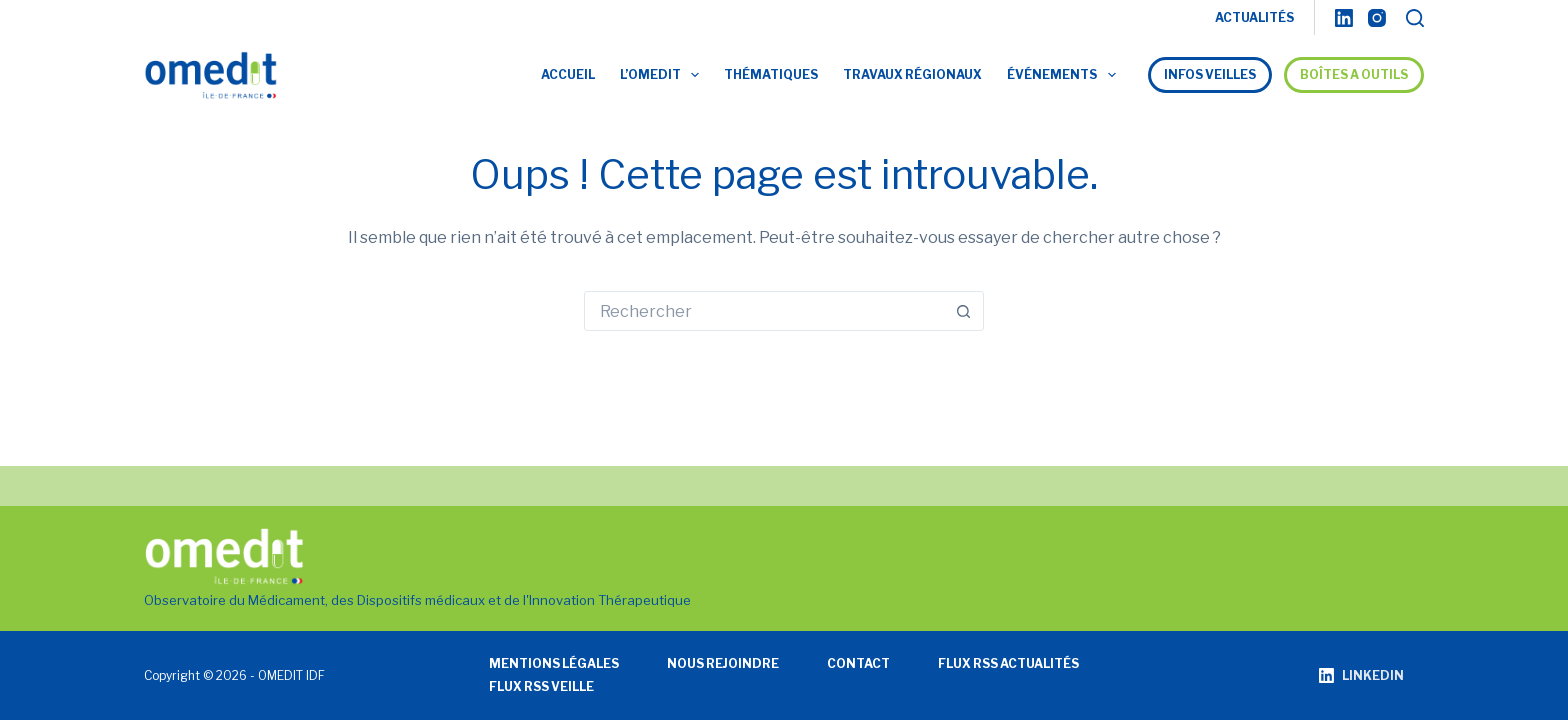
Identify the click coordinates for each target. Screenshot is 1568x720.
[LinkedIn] (1344, 18)
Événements (1065, 75)
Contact (858, 663)
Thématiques (771, 74)
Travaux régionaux (912, 74)
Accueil (568, 74)
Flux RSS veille (541, 686)
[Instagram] (1377, 18)
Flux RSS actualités (1008, 663)
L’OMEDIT (663, 75)
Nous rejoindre (723, 663)
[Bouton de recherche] (963, 311)
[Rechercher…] (764, 311)
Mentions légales (554, 663)
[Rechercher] (1415, 18)
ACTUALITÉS (1254, 17)
